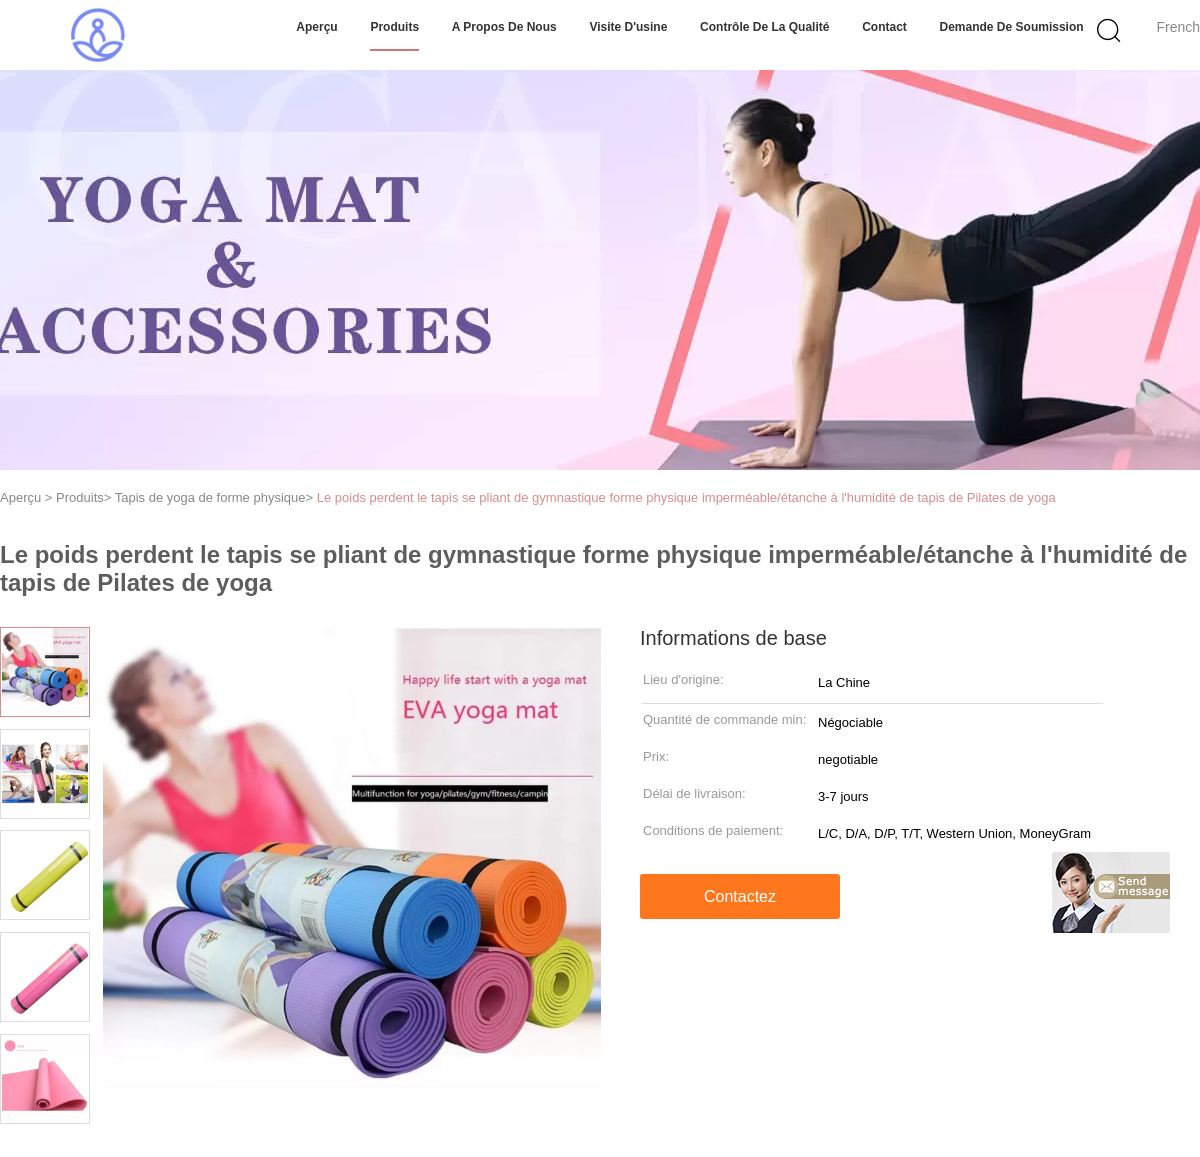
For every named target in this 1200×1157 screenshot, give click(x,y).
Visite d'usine (628, 27)
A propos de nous (504, 27)
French (1178, 27)
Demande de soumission (1012, 27)
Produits (394, 27)
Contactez (740, 896)
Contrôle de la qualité (764, 27)
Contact (884, 27)
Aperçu (316, 27)
